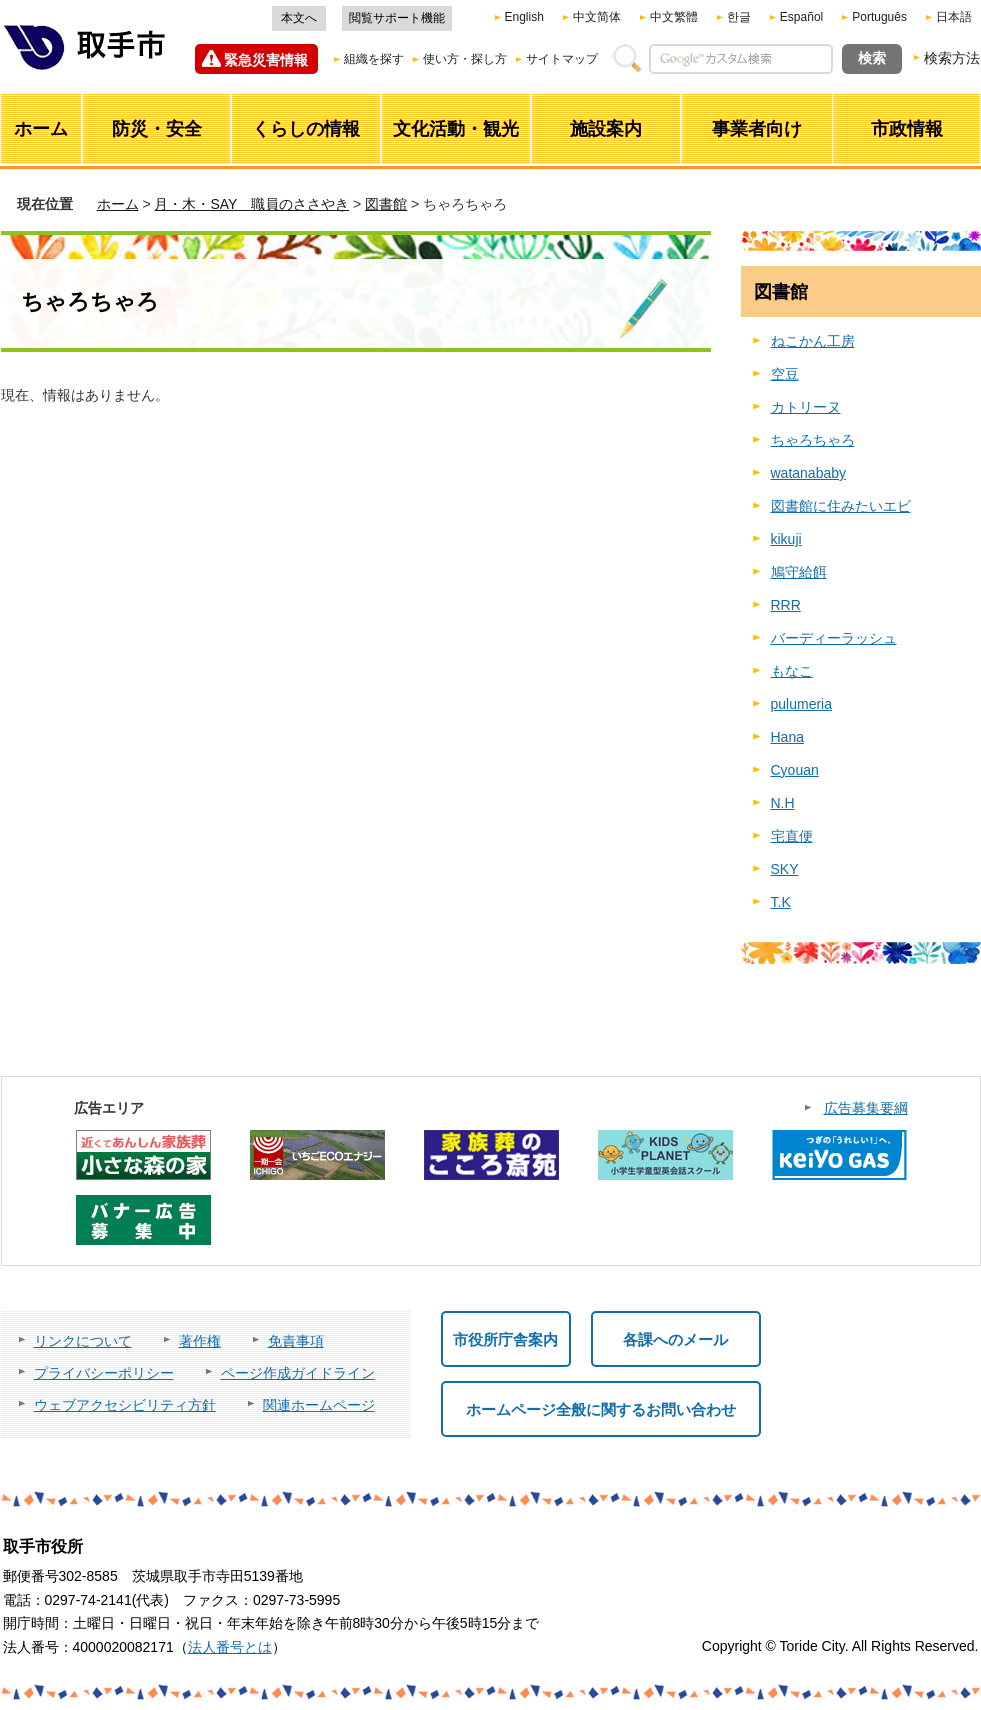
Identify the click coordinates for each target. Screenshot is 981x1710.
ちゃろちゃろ (813, 440)
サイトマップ (562, 59)
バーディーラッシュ (834, 638)
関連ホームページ (319, 1405)
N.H (783, 803)
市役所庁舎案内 (505, 1339)
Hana (787, 737)
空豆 (785, 374)
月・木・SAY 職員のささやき (251, 204)
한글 (739, 17)
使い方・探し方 (465, 59)
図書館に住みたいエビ (841, 506)
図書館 (386, 204)
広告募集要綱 (866, 1108)
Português (879, 17)
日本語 (954, 17)
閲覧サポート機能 (397, 18)
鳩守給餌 (799, 572)
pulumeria (801, 704)
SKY (785, 869)
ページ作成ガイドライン (298, 1373)
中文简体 (597, 17)
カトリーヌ (806, 407)
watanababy (809, 473)
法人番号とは (230, 1647)
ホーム (118, 204)
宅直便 (792, 836)
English (524, 17)
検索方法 (952, 58)
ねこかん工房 (813, 341)
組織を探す (374, 59)
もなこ (792, 671)
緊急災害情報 (266, 60)
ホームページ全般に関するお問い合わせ (601, 1409)
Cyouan (795, 770)
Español (801, 17)
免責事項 (296, 1341)
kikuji (786, 539)
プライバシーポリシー (104, 1373)
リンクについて (83, 1341)
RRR (786, 605)
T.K (781, 902)
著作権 (200, 1341)
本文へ (299, 18)
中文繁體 (674, 17)
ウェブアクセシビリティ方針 (125, 1405)
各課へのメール (675, 1339)
